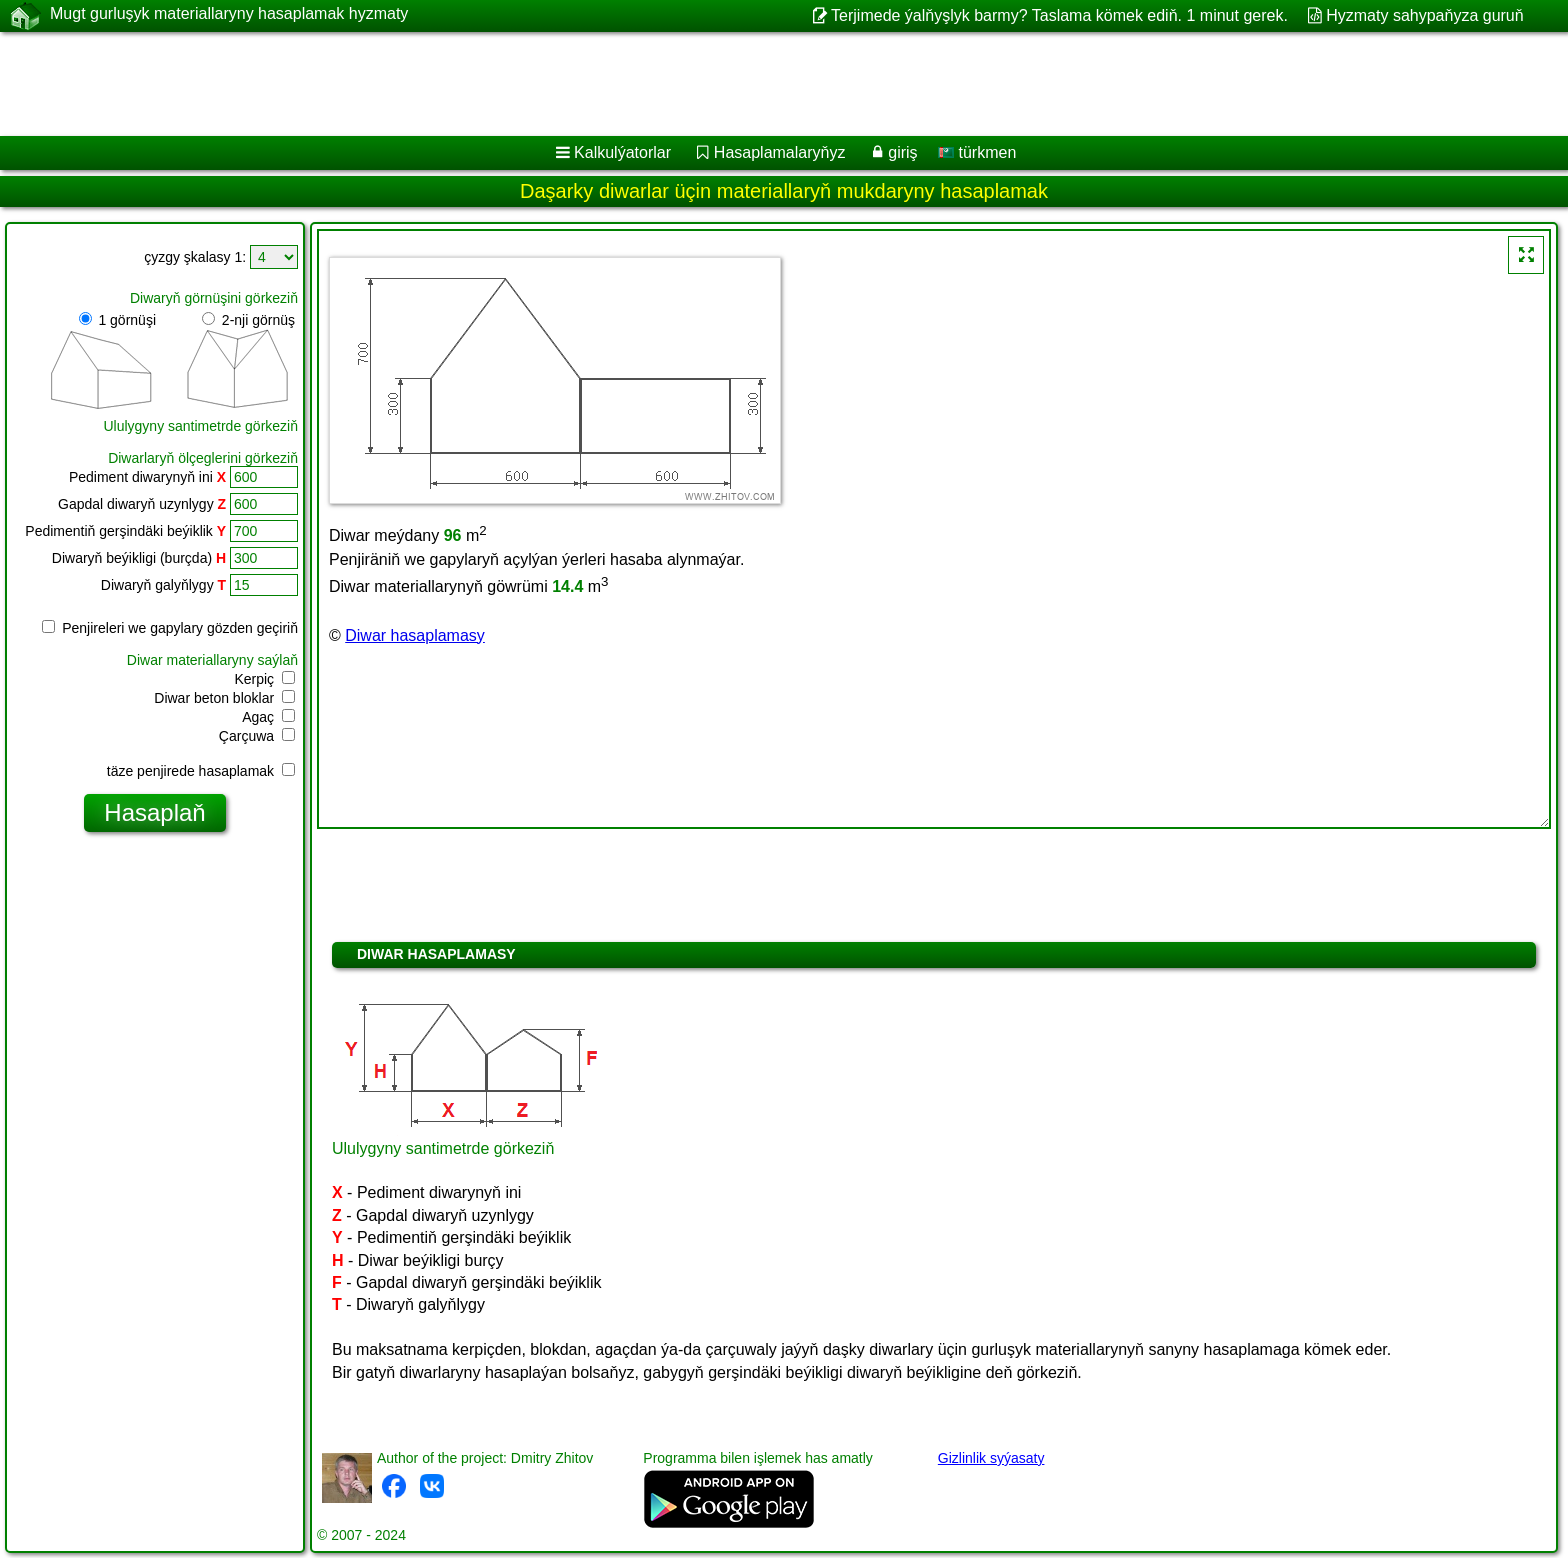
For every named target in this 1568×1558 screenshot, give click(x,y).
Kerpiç (264, 679)
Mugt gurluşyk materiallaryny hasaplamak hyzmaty (229, 15)
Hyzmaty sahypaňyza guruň (1424, 15)
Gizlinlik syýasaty (991, 1458)
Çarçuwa (257, 736)
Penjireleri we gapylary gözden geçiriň (170, 628)
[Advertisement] (607, 84)
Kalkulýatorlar (622, 152)
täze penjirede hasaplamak (201, 771)
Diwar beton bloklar (224, 698)
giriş (902, 152)
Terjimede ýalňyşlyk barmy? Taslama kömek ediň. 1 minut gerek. (1059, 15)
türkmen (977, 152)
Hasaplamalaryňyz (780, 152)
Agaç (268, 717)
